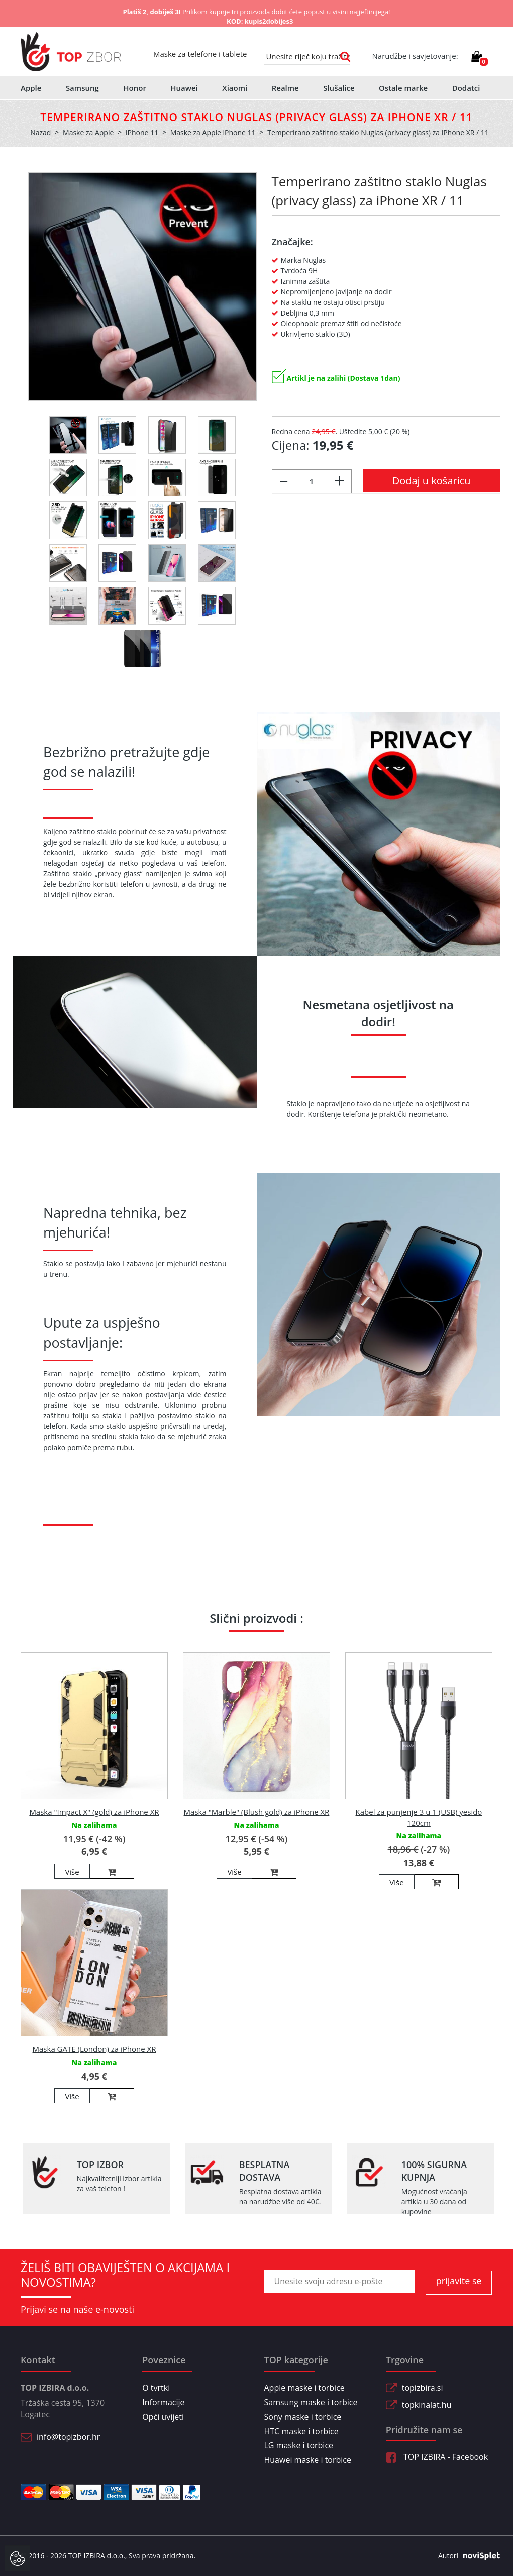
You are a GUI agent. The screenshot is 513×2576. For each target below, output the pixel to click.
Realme (285, 88)
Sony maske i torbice (303, 2416)
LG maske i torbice (299, 2445)
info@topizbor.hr (68, 2436)
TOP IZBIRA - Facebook (437, 2456)
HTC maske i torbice (301, 2431)
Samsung (82, 88)
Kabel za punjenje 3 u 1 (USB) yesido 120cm (419, 1817)
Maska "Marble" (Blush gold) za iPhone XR (257, 1812)
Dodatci (466, 88)
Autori (465, 2556)
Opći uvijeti (163, 2416)
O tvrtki (156, 2387)
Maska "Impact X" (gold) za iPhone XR (94, 1812)
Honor (134, 88)
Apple (31, 88)
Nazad (40, 132)
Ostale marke (403, 88)
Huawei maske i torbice (308, 2459)
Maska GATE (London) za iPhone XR (94, 2049)
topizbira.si (422, 2387)
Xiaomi (234, 88)
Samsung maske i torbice (311, 2402)
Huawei (184, 88)
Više (72, 1872)
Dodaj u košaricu (431, 480)
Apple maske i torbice (304, 2387)
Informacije (163, 2402)
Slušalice (338, 88)
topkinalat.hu (427, 2404)
